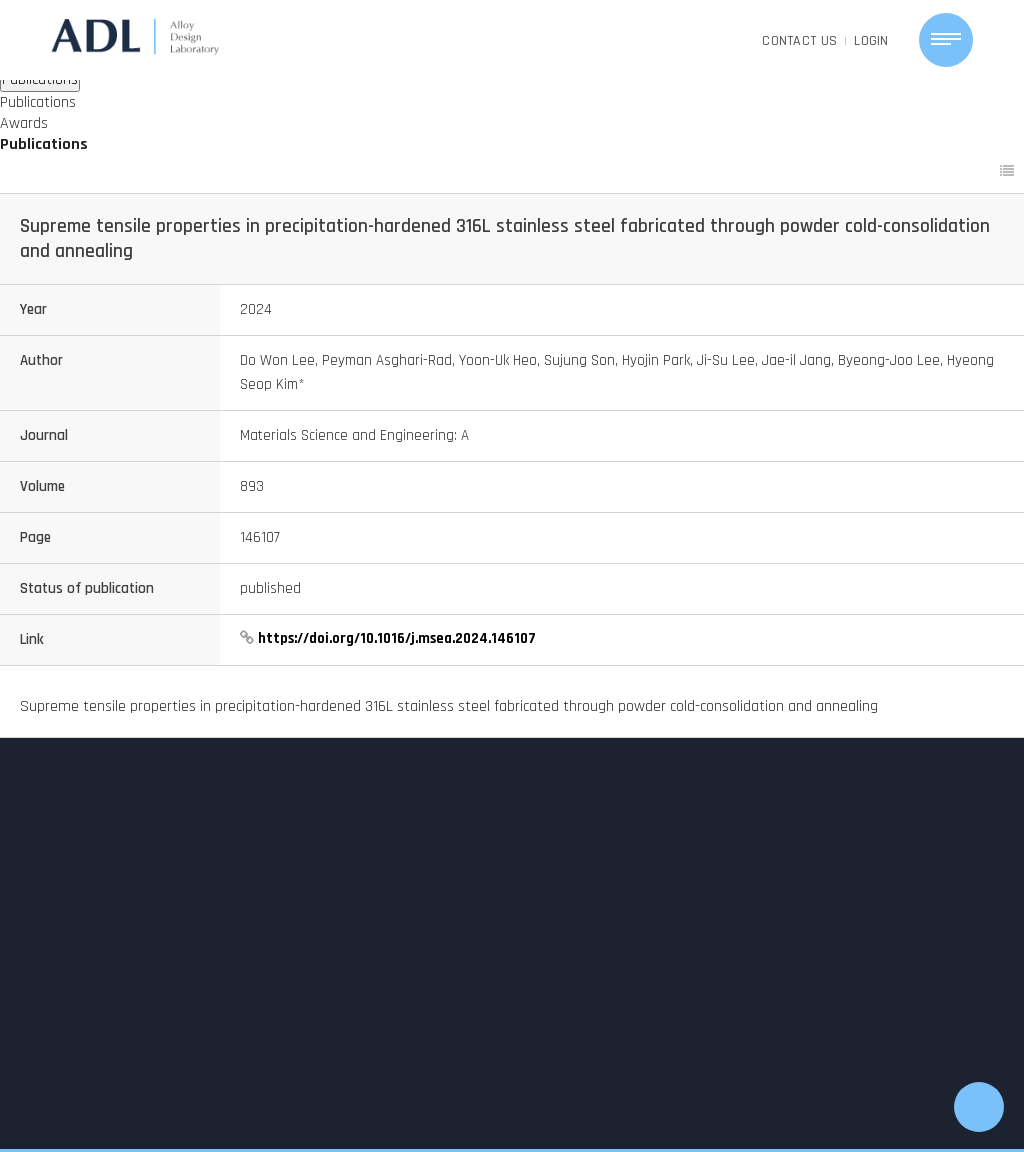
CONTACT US (799, 41)
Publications (38, 102)
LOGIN (871, 41)
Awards (24, 123)
